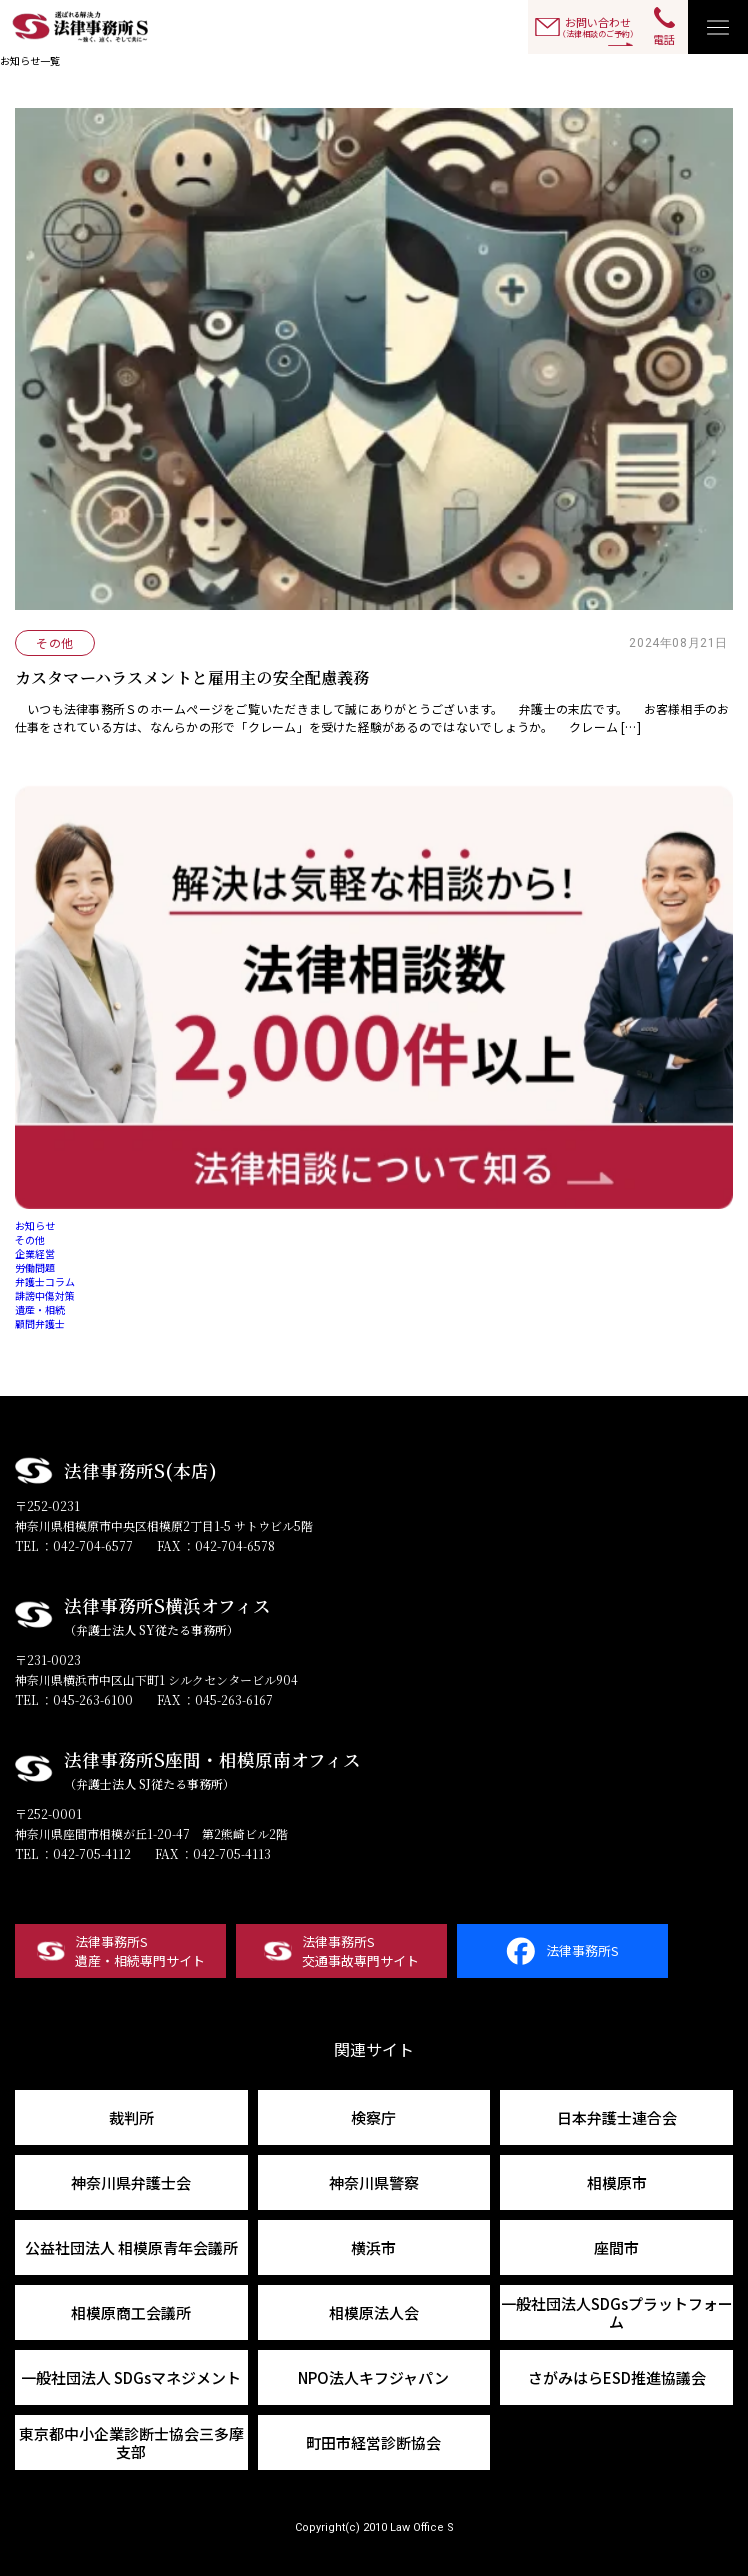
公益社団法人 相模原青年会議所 (131, 2247)
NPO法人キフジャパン (373, 2377)
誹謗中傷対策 (45, 1295)
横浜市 (373, 2247)
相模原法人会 (374, 2312)
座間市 (616, 2247)
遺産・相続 (40, 1309)
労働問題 (35, 1267)
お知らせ (35, 1225)
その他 (30, 1239)
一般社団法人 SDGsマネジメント (131, 2377)
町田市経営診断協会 (373, 2442)
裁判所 (131, 2117)
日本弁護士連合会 (617, 2117)
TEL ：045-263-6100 (74, 1699)
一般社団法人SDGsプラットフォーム (617, 2312)
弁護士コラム (45, 1281)
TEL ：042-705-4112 (73, 1853)
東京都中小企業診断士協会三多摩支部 (131, 2442)
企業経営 (35, 1253)
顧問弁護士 (40, 1323)
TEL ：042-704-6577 (74, 1545)
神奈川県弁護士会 (131, 2182)
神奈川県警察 (374, 2182)
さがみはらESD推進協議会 (617, 2377)
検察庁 (373, 2117)
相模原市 (617, 2182)
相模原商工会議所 (131, 2312)
